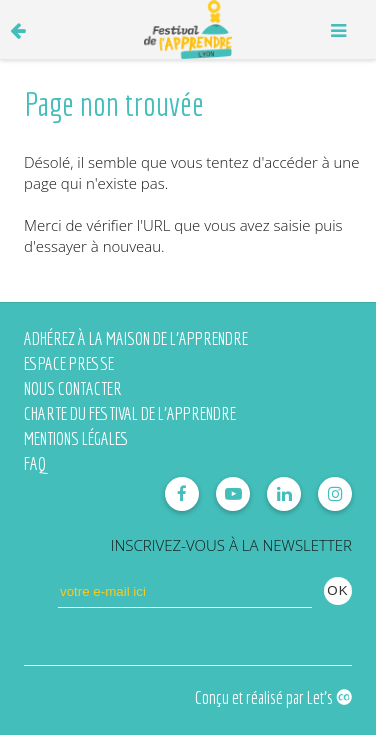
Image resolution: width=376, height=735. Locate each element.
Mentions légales (76, 438)
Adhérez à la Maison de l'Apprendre (136, 338)
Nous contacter (73, 388)
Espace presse (69, 363)
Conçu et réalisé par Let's (273, 697)
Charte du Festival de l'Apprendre (130, 413)
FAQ (35, 463)
